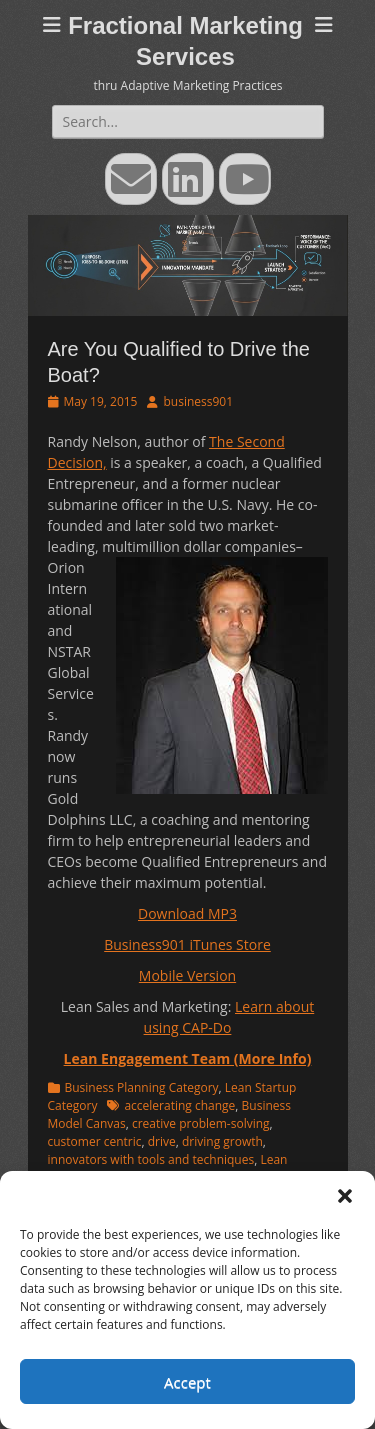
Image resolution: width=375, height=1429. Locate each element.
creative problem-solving (201, 1123)
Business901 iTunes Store (187, 944)
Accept (187, 1382)
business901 (198, 401)
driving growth (222, 1141)
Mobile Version (187, 975)
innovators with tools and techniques (151, 1159)
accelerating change (179, 1105)
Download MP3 (187, 913)
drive (162, 1141)
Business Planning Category (142, 1087)
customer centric (95, 1141)
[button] (345, 1196)
